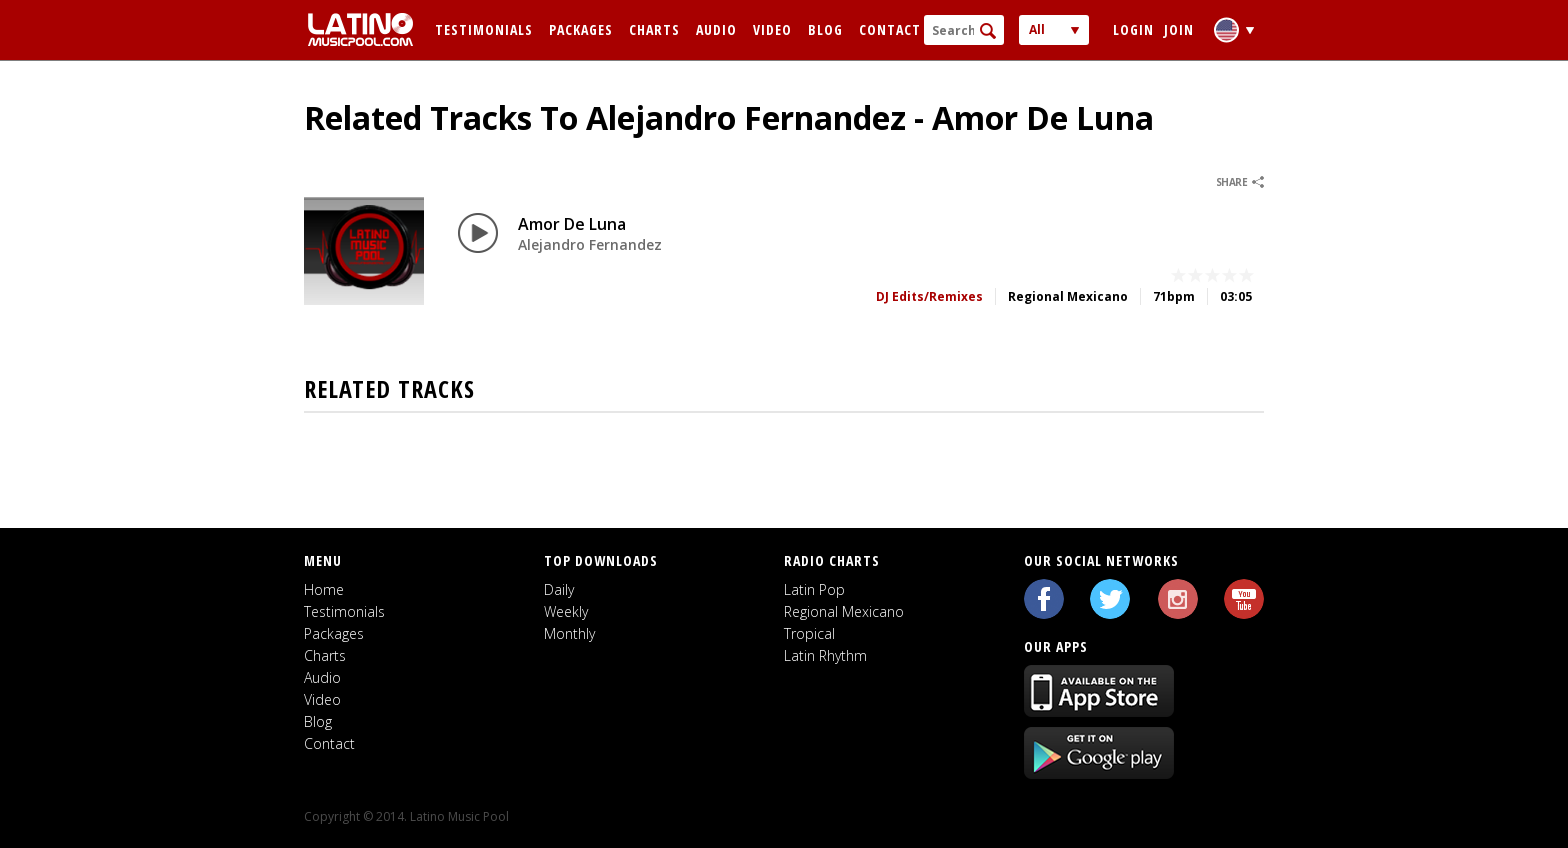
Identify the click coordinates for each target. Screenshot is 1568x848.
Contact (890, 29)
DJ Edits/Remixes (929, 296)
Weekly (566, 611)
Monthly (569, 633)
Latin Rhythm (825, 655)
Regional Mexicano (844, 611)
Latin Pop (814, 589)
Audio (716, 29)
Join (1179, 29)
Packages (581, 29)
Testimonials (484, 29)
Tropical (809, 633)
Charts (654, 29)
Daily (559, 589)
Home (324, 589)
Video (772, 29)
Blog (825, 29)
